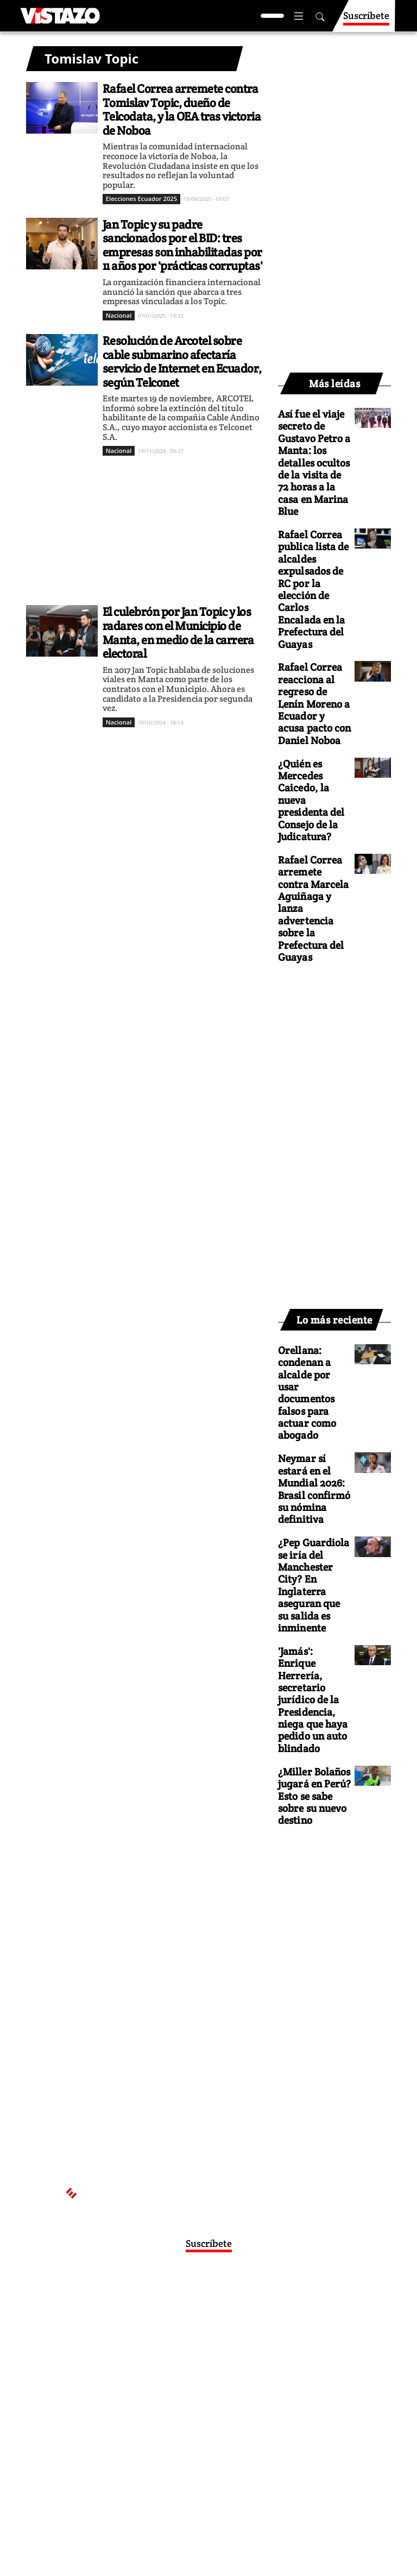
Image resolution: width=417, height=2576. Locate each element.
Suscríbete (366, 20)
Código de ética (198, 2386)
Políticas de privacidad (161, 2375)
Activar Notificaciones (208, 2311)
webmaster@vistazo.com (198, 2344)
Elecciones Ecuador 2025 (141, 198)
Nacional (118, 315)
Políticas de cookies (240, 2375)
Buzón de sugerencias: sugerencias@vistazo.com (198, 2397)
